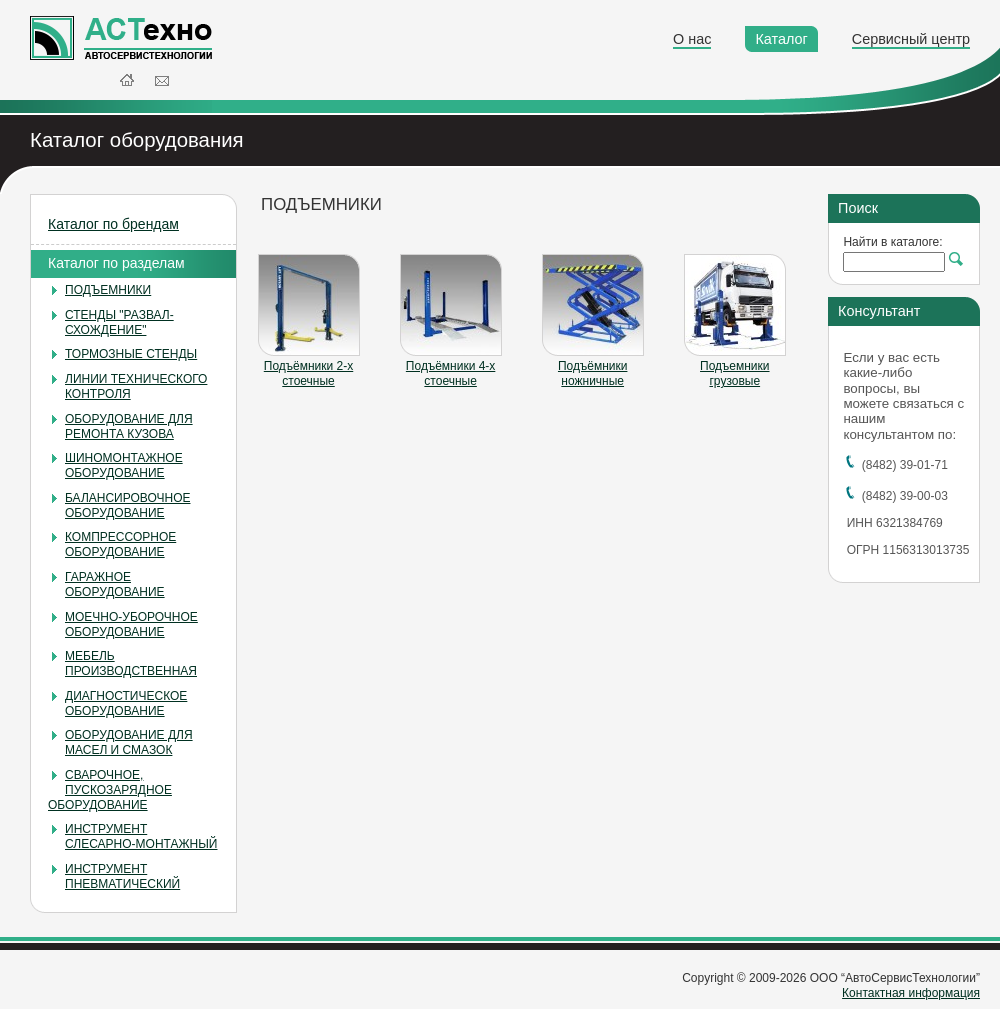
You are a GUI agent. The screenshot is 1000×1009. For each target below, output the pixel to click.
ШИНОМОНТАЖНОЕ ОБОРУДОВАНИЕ (124, 465)
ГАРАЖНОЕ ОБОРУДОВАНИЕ (115, 584)
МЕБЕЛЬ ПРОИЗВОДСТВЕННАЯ (131, 663)
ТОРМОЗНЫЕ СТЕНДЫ (131, 354)
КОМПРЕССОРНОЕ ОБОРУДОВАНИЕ (120, 544)
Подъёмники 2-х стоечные (308, 373)
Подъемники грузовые (734, 373)
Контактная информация (911, 993)
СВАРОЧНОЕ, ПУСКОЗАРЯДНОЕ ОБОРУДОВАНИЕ (110, 790)
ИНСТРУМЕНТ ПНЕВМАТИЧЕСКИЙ (122, 876)
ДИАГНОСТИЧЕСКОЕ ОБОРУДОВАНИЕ (126, 703)
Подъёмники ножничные (592, 373)
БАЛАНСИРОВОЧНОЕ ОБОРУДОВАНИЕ (127, 505)
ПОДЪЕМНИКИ (108, 290)
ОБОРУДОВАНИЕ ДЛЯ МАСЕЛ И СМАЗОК (129, 742)
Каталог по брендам (113, 224)
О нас (692, 39)
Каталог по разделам (116, 263)
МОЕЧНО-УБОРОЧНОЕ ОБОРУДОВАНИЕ (131, 624)
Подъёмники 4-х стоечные (450, 373)
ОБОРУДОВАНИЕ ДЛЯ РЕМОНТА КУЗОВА (129, 426)
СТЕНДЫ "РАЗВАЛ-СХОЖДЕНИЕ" (119, 322)
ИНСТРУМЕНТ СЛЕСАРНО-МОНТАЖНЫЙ (141, 836)
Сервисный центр (911, 39)
